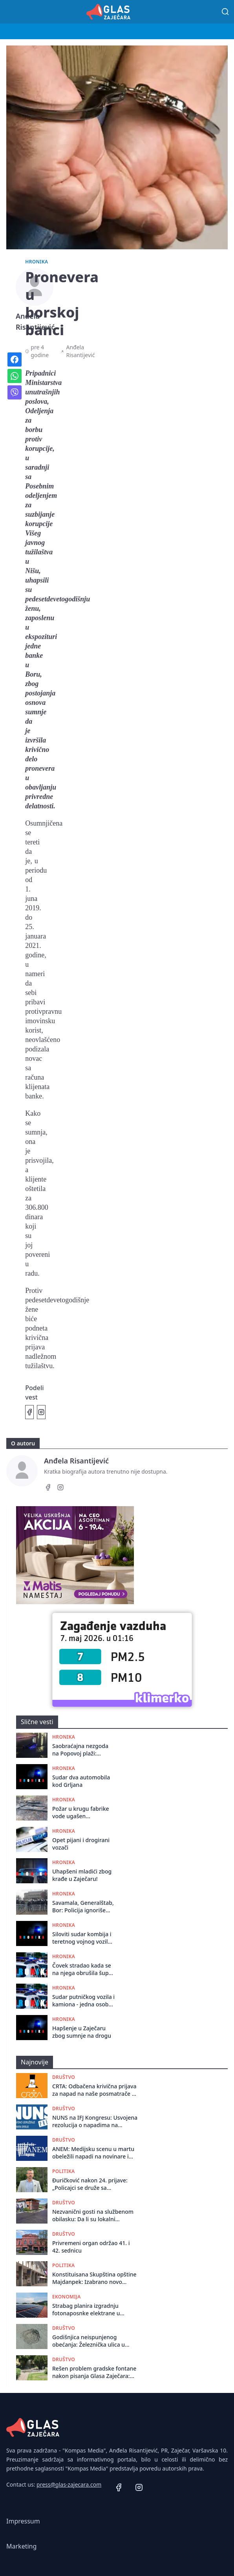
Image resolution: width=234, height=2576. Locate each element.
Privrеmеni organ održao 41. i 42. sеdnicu (91, 2246)
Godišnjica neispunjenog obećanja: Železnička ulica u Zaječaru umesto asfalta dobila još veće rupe (92, 2341)
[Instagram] (60, 1488)
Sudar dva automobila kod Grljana (81, 1781)
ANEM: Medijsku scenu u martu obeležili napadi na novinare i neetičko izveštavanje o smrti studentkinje (93, 2152)
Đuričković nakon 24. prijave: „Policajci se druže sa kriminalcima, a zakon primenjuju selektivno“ (90, 2184)
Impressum (23, 2521)
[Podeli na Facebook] (29, 1412)
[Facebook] (48, 1488)
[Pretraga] (225, 11)
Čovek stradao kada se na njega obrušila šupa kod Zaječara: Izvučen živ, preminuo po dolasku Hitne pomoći (82, 1969)
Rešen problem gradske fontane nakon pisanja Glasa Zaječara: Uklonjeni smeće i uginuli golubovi (94, 2372)
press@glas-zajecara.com (69, 2484)
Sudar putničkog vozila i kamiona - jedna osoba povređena (83, 2000)
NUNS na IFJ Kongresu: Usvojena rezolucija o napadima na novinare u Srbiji (94, 2121)
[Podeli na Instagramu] (41, 1412)
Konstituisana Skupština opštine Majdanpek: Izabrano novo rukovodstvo (94, 2278)
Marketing (21, 2546)
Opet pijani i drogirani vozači (81, 1843)
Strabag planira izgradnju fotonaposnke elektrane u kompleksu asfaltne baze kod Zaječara (90, 2309)
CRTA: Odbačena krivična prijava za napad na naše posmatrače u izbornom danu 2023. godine (94, 2090)
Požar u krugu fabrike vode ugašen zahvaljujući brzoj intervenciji (80, 1812)
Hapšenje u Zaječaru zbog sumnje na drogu (81, 2031)
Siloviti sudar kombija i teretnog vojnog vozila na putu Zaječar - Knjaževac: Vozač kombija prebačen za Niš (82, 1938)
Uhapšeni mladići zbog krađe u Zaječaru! (82, 1875)
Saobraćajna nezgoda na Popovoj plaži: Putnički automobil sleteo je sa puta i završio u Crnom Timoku (80, 1749)
